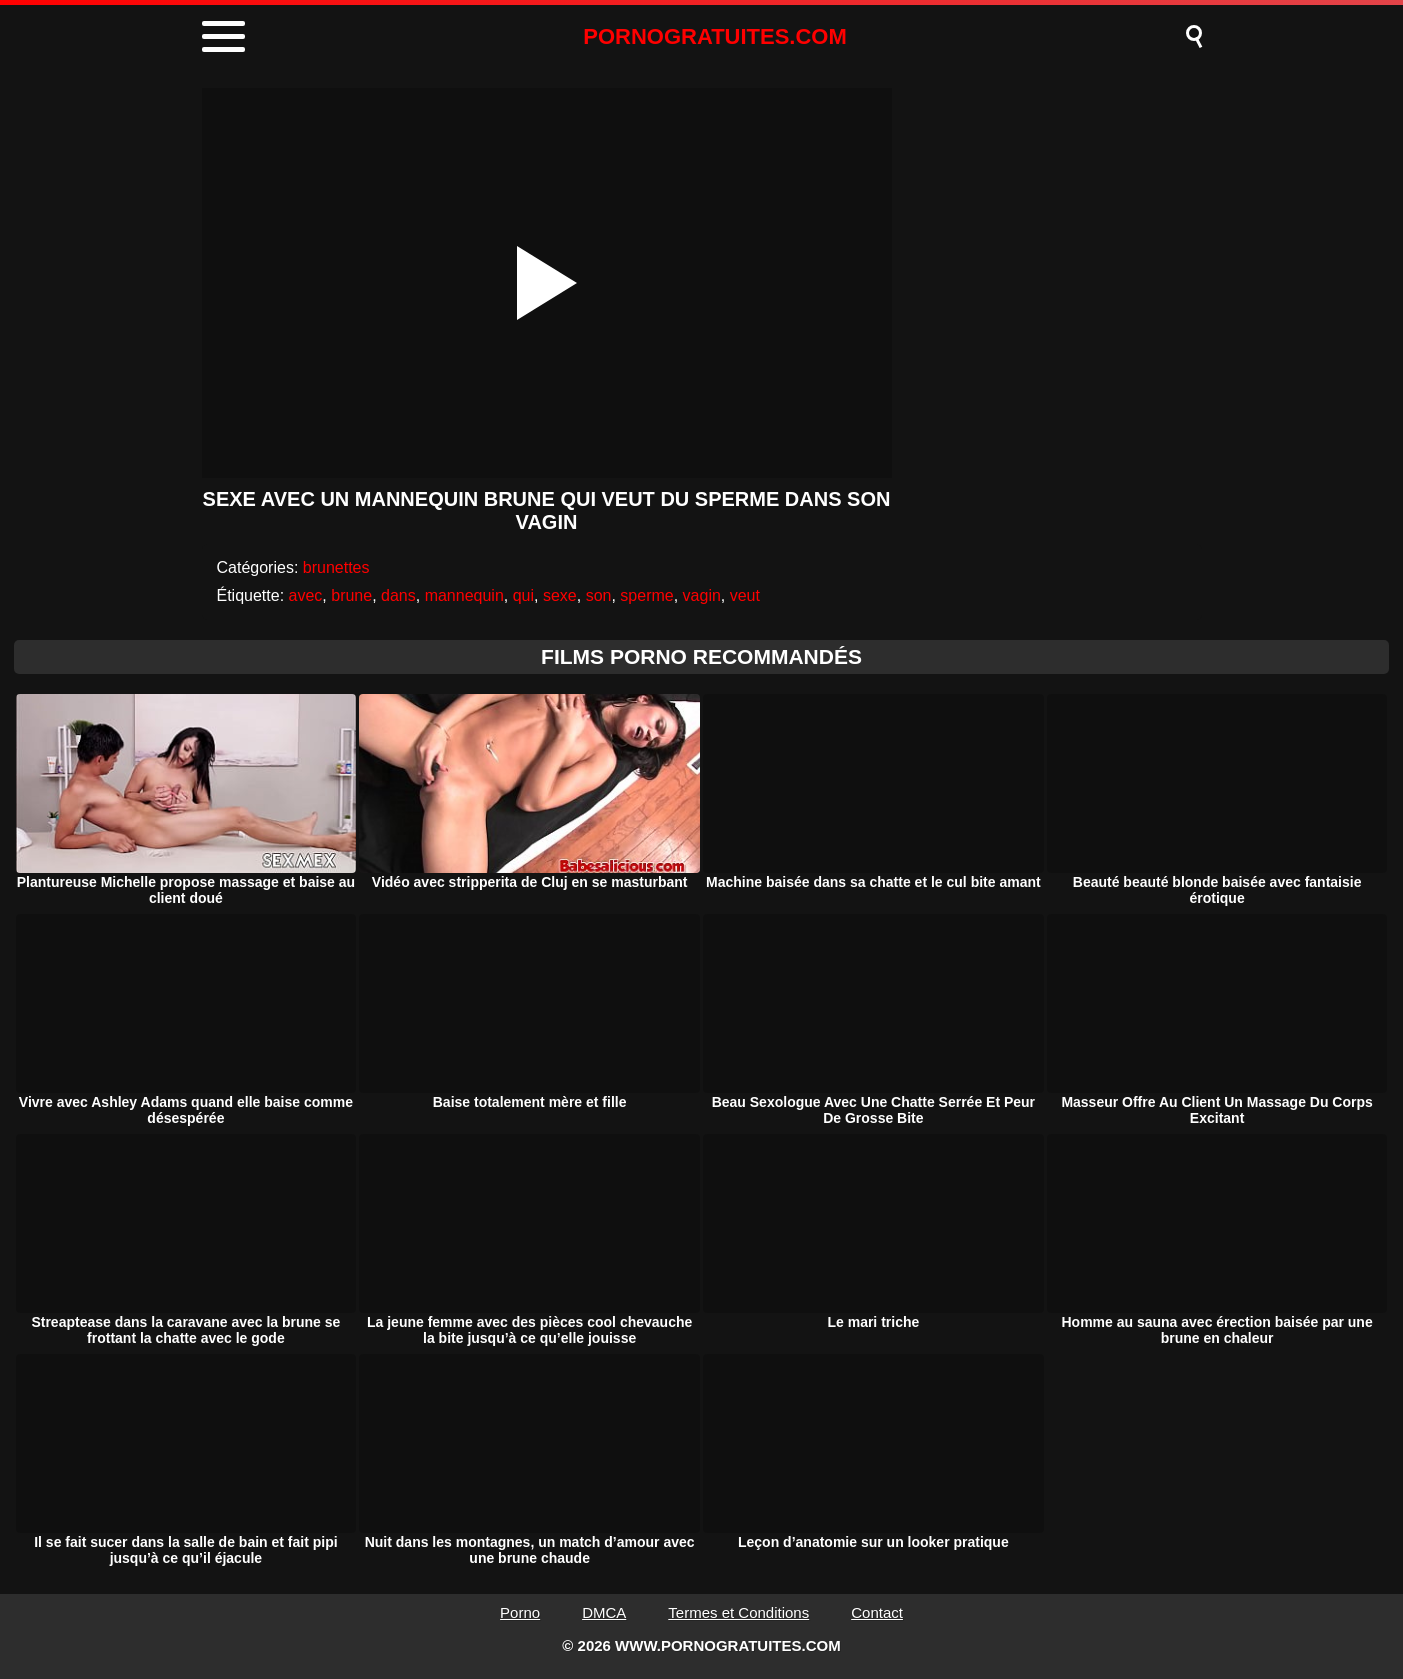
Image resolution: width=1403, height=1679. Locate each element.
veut (745, 595)
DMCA (604, 1612)
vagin (702, 595)
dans (398, 595)
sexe (560, 595)
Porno (520, 1612)
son (599, 595)
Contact (877, 1612)
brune (351, 595)
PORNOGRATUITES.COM (715, 36)
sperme (646, 595)
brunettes (336, 567)
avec (306, 595)
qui (523, 595)
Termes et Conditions (738, 1612)
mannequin (464, 595)
